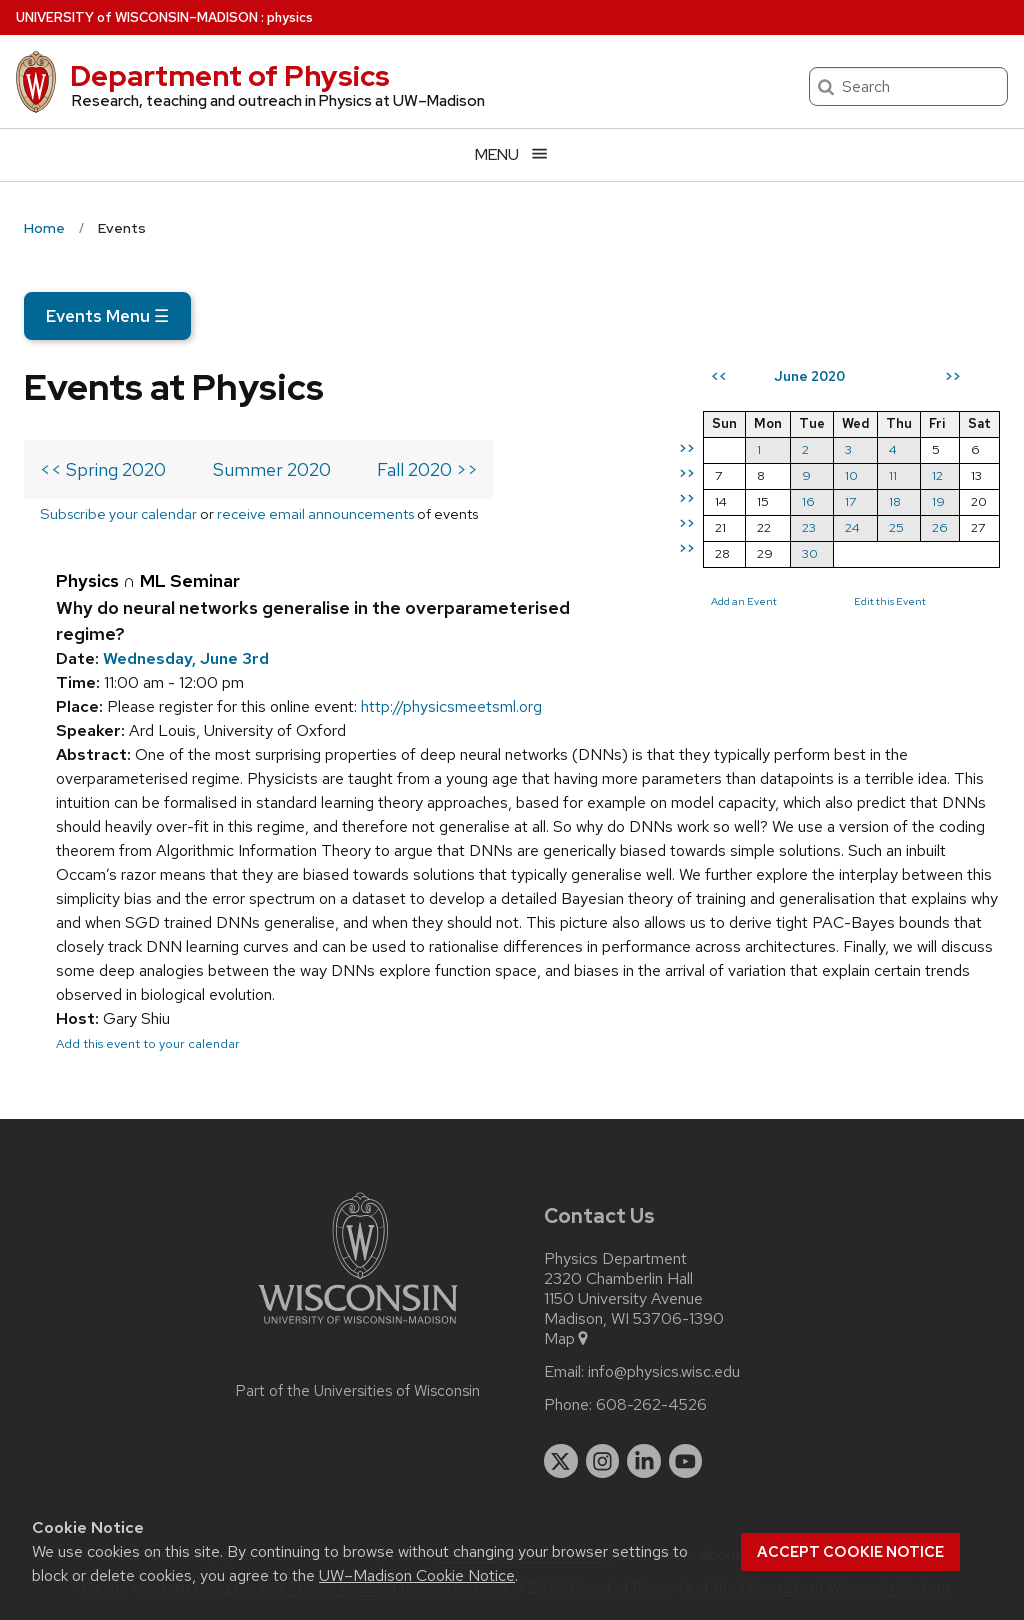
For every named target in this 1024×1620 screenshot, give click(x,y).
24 (852, 527)
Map (567, 1339)
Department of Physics (230, 76)
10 (851, 475)
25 (896, 527)
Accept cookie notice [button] (850, 1552)
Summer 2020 (272, 469)
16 (808, 501)
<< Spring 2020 (103, 469)
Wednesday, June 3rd (186, 658)
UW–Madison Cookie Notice (417, 1575)
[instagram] (603, 1461)
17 (850, 501)
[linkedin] (644, 1461)
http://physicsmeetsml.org (451, 706)
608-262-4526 (651, 1405)
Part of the (358, 1391)
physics (290, 17)
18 (895, 501)
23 (809, 527)
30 (810, 553)
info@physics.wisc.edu (664, 1372)
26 (940, 527)
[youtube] (686, 1461)
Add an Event (744, 601)
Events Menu (107, 316)
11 (893, 475)
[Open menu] (512, 154)
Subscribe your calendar (118, 513)
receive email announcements (315, 513)
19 (938, 501)
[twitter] (561, 1461)
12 (937, 475)
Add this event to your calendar (148, 1043)
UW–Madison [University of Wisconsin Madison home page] (137, 17)
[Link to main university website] (358, 1327)
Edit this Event (890, 601)
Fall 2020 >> (427, 469)
